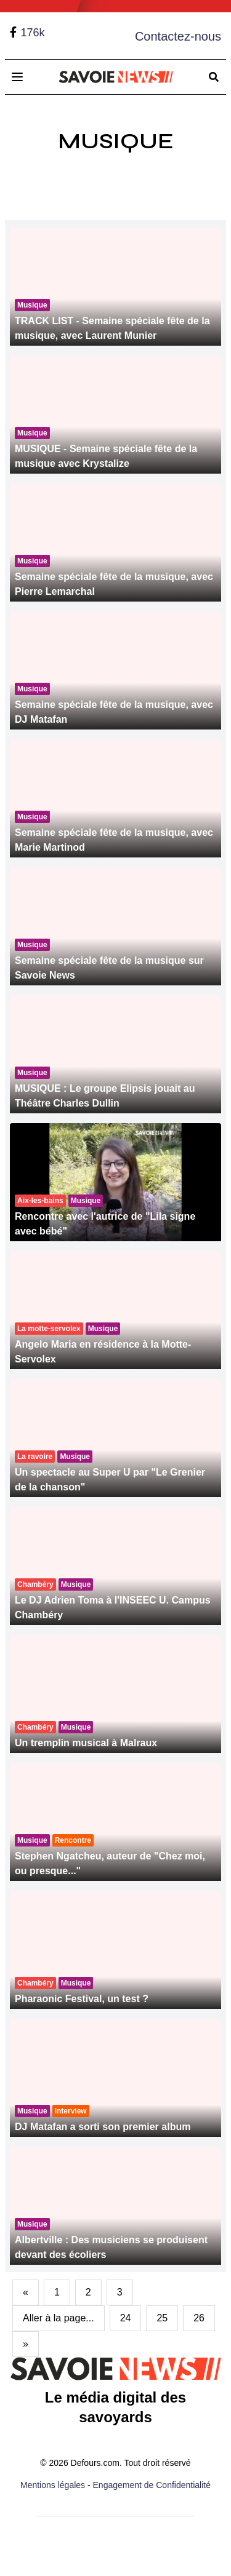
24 (125, 2318)
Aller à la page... (58, 2318)
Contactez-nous (178, 36)
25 (162, 2318)
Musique (116, 141)
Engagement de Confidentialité (152, 2485)
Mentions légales (52, 2485)
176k (32, 32)
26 (199, 2318)
